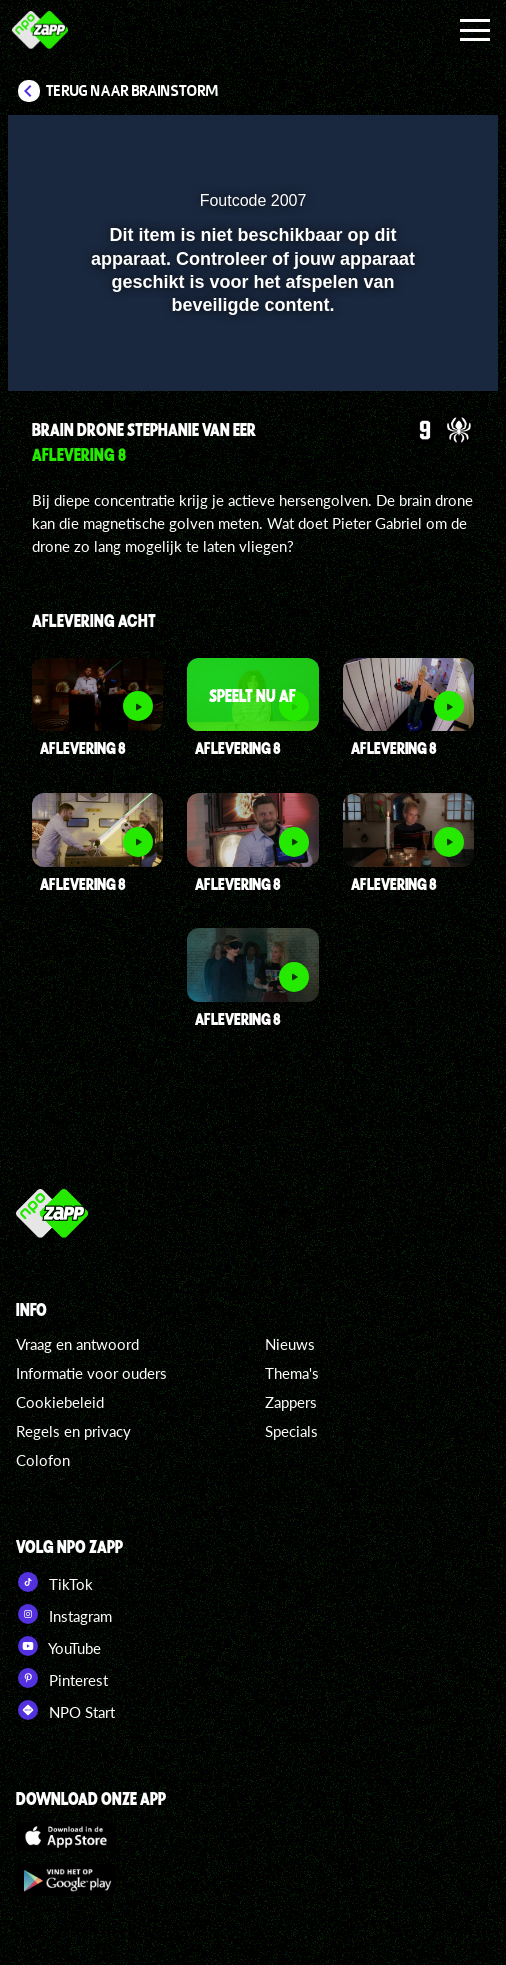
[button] (431, 143)
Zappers (291, 1402)
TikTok (54, 1582)
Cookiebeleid (60, 1402)
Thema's (292, 1373)
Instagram (64, 1614)
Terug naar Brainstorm (132, 91)
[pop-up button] (391, 143)
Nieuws (290, 1344)
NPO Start (65, 1710)
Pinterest (62, 1678)
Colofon (43, 1460)
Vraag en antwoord (77, 1344)
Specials (291, 1431)
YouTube (58, 1646)
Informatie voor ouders (91, 1373)
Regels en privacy (73, 1431)
